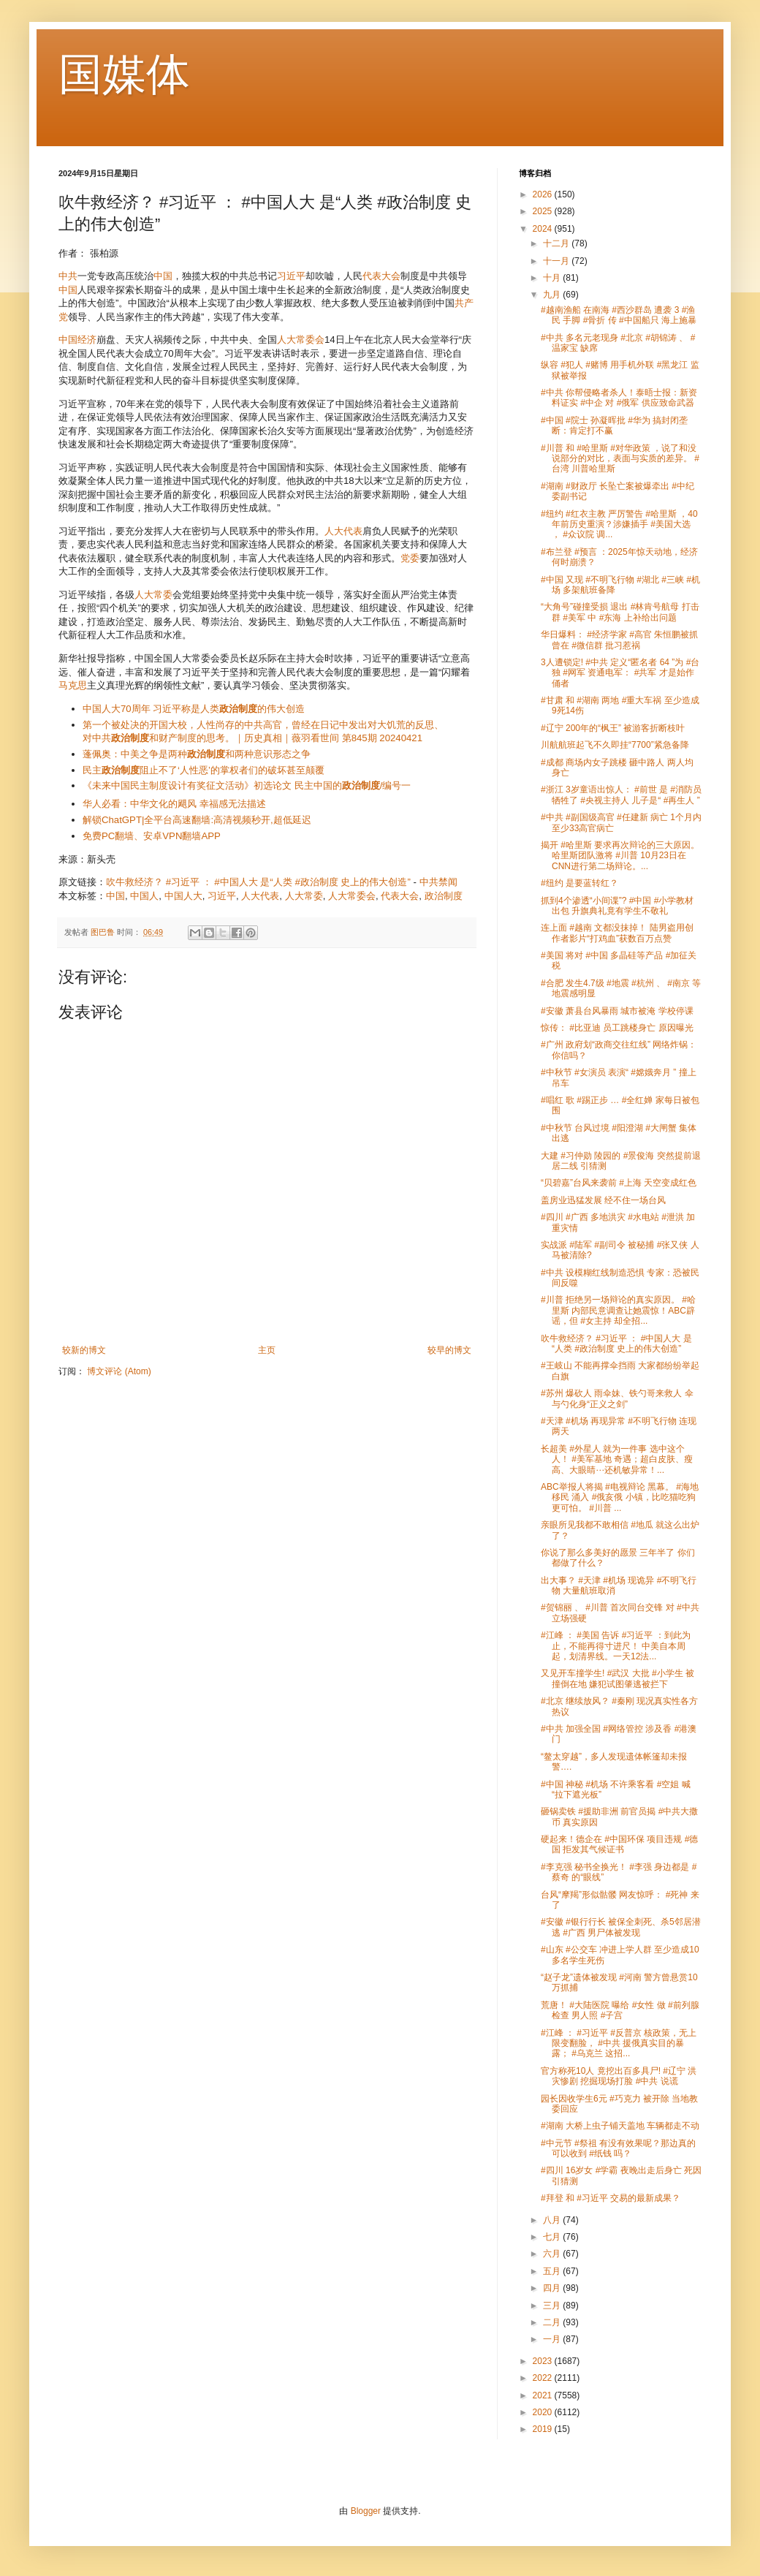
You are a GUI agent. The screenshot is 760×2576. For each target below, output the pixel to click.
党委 (409, 558)
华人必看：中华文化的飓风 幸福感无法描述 (174, 803)
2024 (544, 229)
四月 (553, 2288)
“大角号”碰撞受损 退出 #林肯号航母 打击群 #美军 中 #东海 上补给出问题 (620, 612)
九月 (553, 294)
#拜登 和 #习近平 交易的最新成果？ (610, 2198)
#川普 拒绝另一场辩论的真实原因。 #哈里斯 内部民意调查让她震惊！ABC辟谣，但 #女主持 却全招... (618, 1310)
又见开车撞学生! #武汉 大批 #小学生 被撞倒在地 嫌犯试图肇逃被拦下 (617, 1678)
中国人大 (183, 895)
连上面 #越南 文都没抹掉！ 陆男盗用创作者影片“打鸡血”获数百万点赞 (617, 933)
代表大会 (381, 275)
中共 (67, 275)
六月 (553, 2254)
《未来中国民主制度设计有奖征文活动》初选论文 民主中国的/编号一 (247, 785)
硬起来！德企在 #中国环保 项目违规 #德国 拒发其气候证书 (619, 1844)
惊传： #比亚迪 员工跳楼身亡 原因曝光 (617, 1028)
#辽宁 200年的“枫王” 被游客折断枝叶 (613, 728)
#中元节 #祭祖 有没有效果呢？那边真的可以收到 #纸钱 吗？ (618, 2148)
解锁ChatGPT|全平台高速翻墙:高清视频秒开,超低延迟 (197, 819)
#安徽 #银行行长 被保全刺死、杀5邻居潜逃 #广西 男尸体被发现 (621, 1927)
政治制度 (444, 895)
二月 (553, 2322)
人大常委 (153, 594)
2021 (544, 2395)
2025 (544, 211)
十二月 (557, 243)
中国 (162, 275)
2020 (544, 2412)
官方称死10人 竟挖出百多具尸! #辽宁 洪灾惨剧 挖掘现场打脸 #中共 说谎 (618, 2076)
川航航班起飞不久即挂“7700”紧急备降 (615, 745)
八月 (553, 2220)
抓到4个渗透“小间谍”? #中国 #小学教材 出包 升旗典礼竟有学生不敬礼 (617, 905)
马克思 (72, 685)
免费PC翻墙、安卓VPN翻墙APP (152, 835)
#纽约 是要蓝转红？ (579, 883)
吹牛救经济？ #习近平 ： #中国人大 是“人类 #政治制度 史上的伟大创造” (258, 881)
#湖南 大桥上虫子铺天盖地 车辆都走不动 (620, 2126)
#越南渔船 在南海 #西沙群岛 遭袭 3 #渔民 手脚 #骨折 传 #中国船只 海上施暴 (618, 315)
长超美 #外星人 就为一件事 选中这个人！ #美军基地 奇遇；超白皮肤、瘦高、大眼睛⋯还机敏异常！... (617, 1459)
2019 (544, 2429)
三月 (553, 2305)
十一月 (557, 261)
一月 (553, 2339)
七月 (553, 2237)
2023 (544, 2361)
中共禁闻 (438, 881)
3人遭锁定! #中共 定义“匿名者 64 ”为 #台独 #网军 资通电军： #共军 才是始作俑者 (620, 673)
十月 (553, 278)
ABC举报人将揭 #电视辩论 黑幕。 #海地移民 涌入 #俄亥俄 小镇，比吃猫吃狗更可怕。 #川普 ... (620, 1497)
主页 (267, 1350)
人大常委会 (300, 339)
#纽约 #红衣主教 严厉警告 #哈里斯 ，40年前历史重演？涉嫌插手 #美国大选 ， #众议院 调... (619, 524)
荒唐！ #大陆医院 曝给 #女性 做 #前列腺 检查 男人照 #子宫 (620, 2010)
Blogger (366, 2511)
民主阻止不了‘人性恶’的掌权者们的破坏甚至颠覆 (203, 770)
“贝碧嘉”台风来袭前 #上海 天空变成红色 (618, 1183)
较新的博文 (84, 1350)
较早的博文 (449, 1350)
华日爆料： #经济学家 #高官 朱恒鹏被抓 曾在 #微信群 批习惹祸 (619, 639)
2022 (544, 2378)
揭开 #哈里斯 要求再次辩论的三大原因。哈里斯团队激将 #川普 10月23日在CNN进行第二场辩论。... (620, 855)
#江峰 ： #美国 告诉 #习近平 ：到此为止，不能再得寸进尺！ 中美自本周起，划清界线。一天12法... (616, 1646)
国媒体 (124, 74)
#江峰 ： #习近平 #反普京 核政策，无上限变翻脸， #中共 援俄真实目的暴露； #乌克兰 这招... (618, 2043)
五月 (553, 2271)
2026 (544, 194)
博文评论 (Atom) (119, 1371)
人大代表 (343, 531)
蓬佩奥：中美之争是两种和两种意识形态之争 (197, 754)
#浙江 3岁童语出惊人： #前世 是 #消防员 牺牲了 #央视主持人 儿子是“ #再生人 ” (621, 794)
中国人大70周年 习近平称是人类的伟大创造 (194, 708)
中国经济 (77, 339)
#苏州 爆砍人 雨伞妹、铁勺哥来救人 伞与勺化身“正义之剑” (617, 1398)
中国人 (144, 895)
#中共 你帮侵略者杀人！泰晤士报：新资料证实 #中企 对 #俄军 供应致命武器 (619, 397)
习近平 (291, 275)
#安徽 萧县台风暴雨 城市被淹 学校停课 (617, 1011)
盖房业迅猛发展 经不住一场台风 (603, 1200)
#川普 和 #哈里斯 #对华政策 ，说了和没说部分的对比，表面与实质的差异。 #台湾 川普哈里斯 (620, 458)
